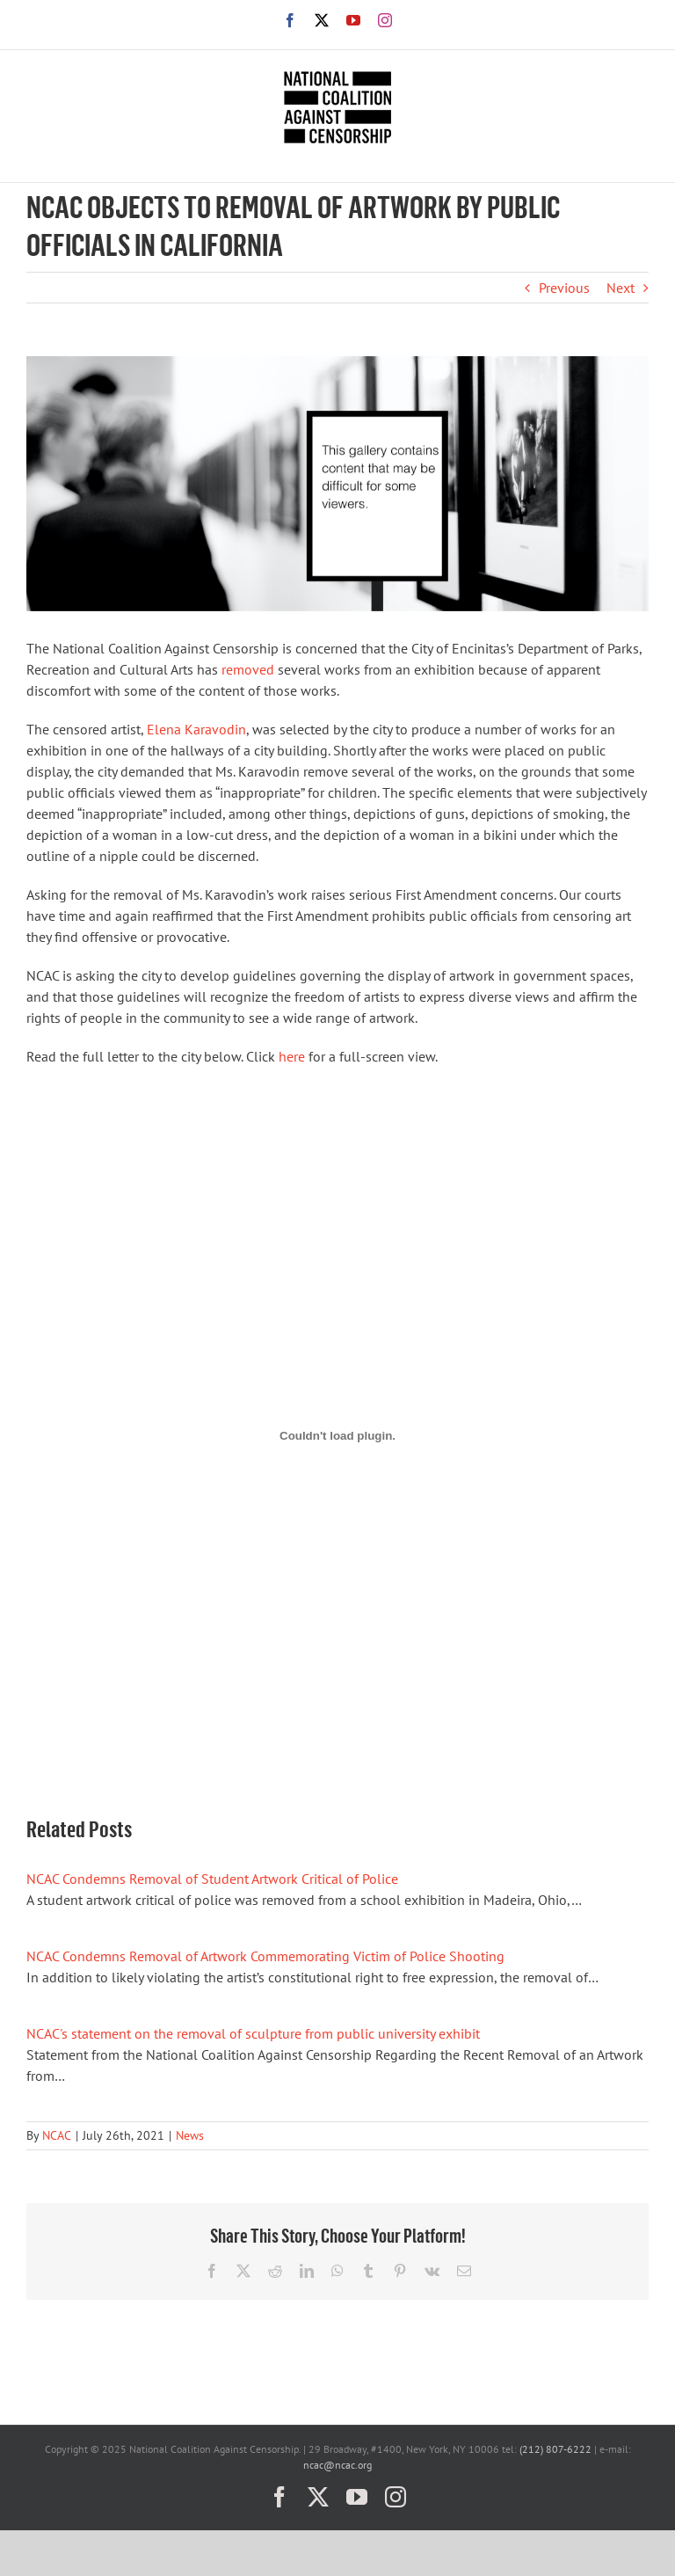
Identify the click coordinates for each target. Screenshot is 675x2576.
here (292, 1056)
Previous (564, 287)
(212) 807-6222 (555, 2449)
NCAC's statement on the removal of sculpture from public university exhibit (253, 2033)
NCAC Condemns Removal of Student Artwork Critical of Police (212, 1878)
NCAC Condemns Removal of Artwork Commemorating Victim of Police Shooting (265, 1956)
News (190, 2135)
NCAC (56, 2135)
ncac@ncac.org (337, 2464)
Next (620, 287)
